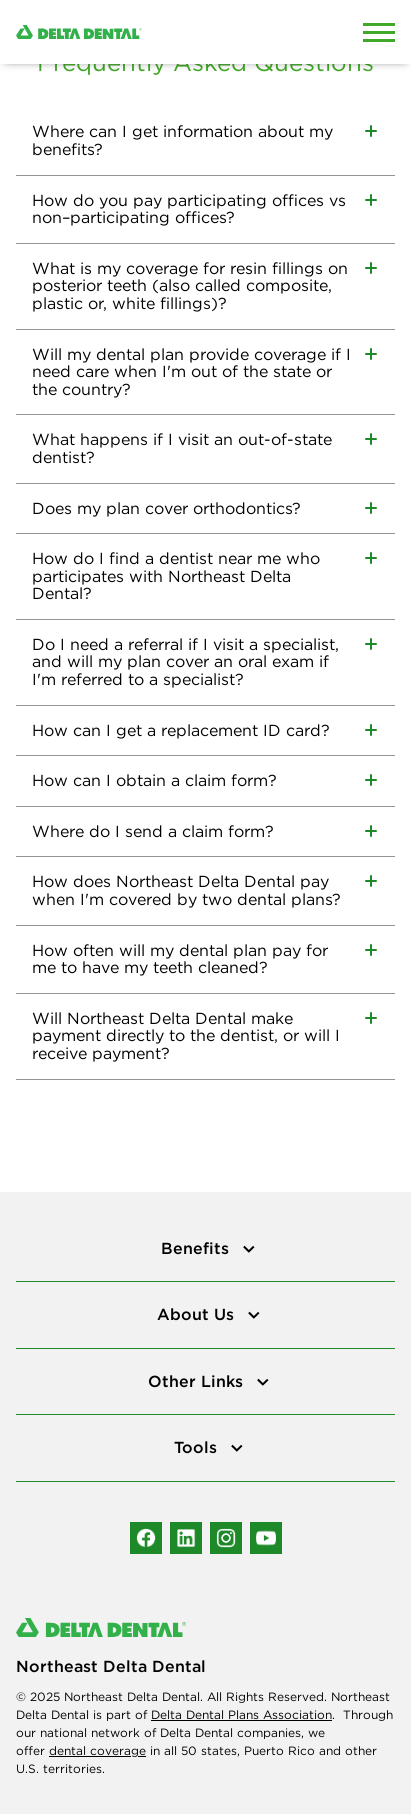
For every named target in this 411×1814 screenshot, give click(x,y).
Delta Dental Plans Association (241, 1714)
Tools (198, 1447)
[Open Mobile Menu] (379, 32)
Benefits (197, 1248)
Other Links (198, 1381)
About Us (198, 1314)
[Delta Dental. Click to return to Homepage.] (154, 32)
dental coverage (97, 1750)
